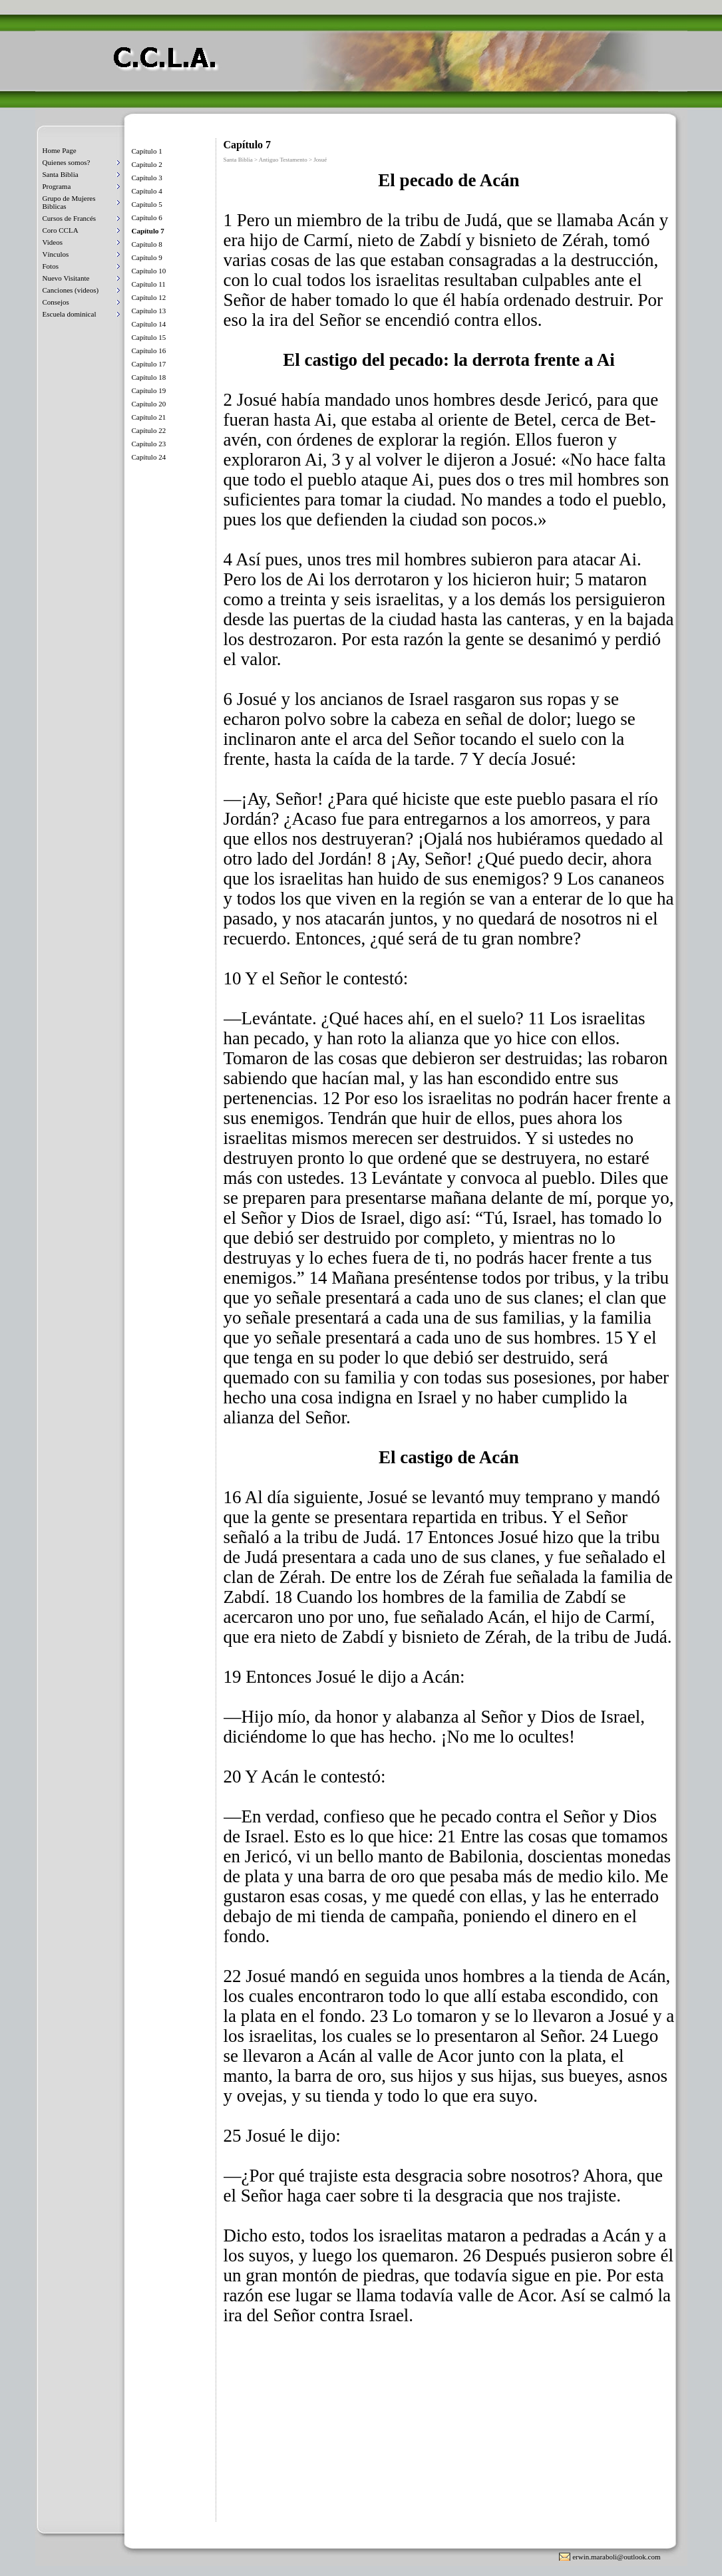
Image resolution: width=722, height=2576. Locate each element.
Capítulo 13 (149, 311)
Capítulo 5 (147, 204)
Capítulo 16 (149, 351)
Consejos (56, 302)
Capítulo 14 (149, 324)
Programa (57, 186)
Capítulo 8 (147, 244)
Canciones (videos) (71, 290)
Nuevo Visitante (66, 278)
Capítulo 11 (149, 284)
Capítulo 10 (149, 271)
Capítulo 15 (149, 337)
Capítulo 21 (149, 417)
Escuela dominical (69, 314)
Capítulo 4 (147, 191)
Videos (53, 242)
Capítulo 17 (149, 364)
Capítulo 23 (149, 444)
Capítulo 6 (147, 217)
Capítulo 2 (147, 164)
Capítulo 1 (147, 151)
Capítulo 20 (149, 404)
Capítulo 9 (147, 257)
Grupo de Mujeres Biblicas (69, 202)
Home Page (60, 150)
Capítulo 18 (149, 377)
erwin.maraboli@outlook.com (616, 2557)
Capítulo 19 (149, 390)
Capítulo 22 (149, 430)
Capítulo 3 (147, 178)
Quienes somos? (66, 162)
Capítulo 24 (149, 457)
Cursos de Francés (69, 218)
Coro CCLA (61, 230)
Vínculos (56, 254)
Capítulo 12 (149, 297)
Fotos (51, 266)
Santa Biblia (61, 174)
